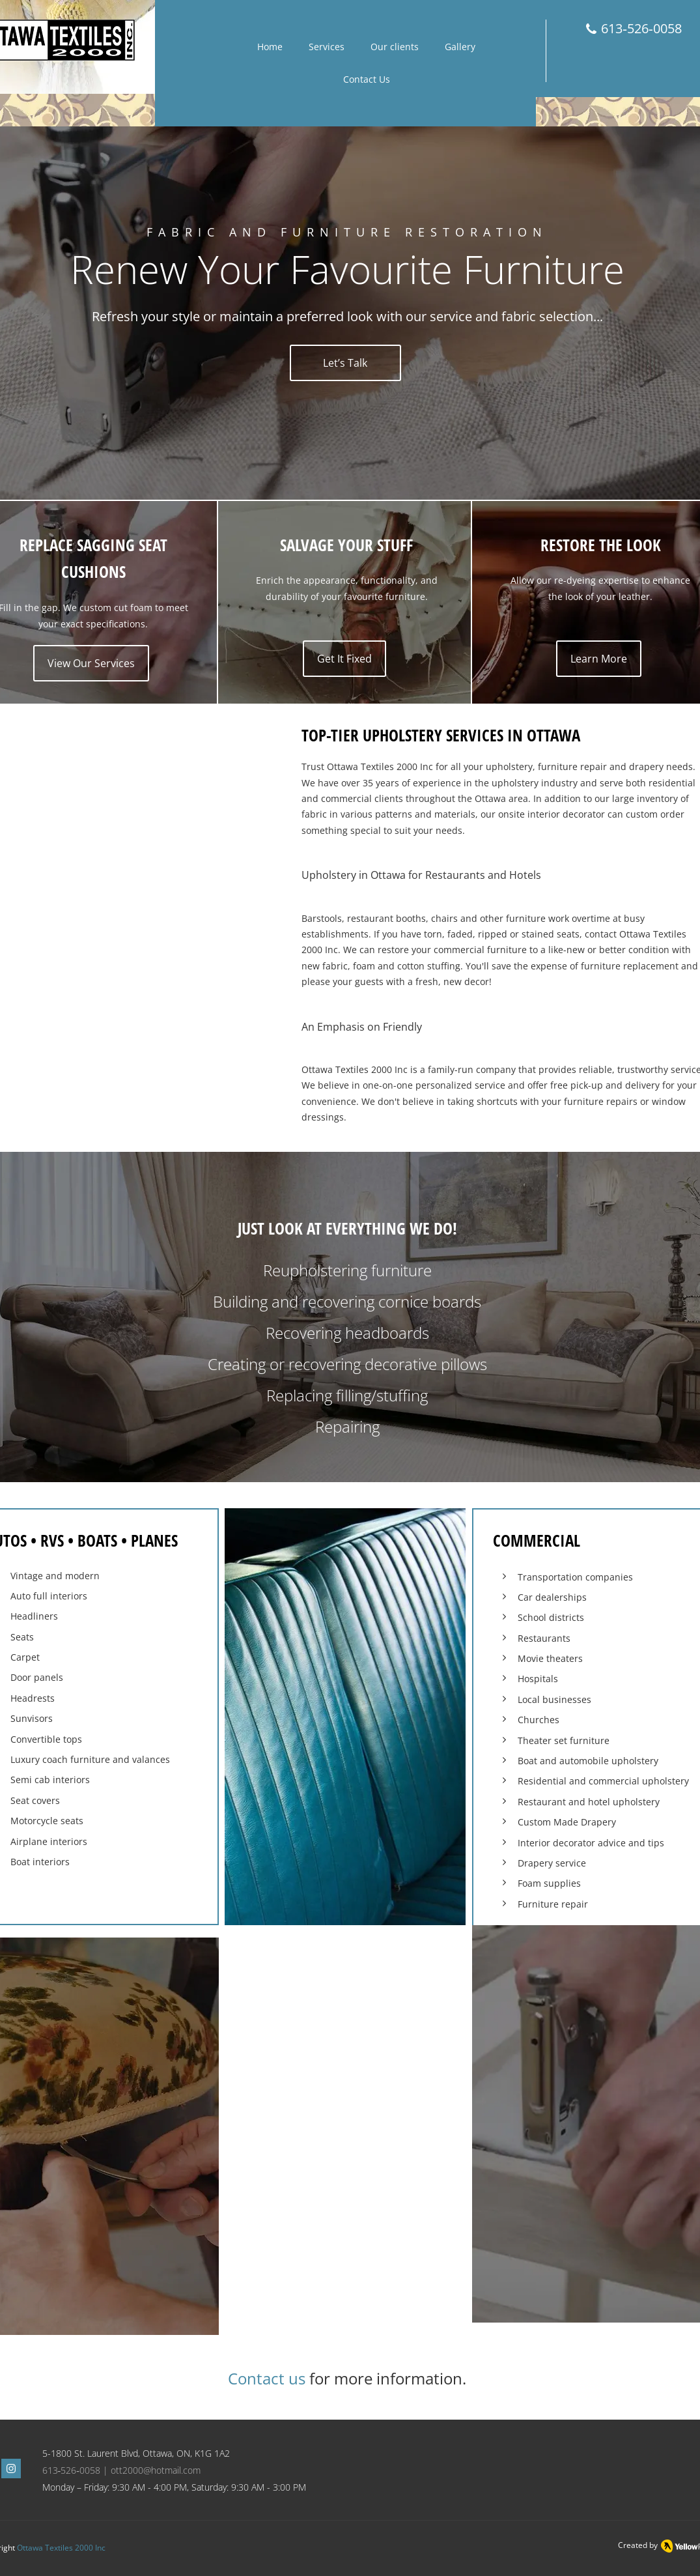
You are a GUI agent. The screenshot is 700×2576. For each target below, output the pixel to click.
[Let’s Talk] (345, 363)
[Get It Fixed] (344, 658)
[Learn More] (598, 658)
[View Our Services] (91, 663)
